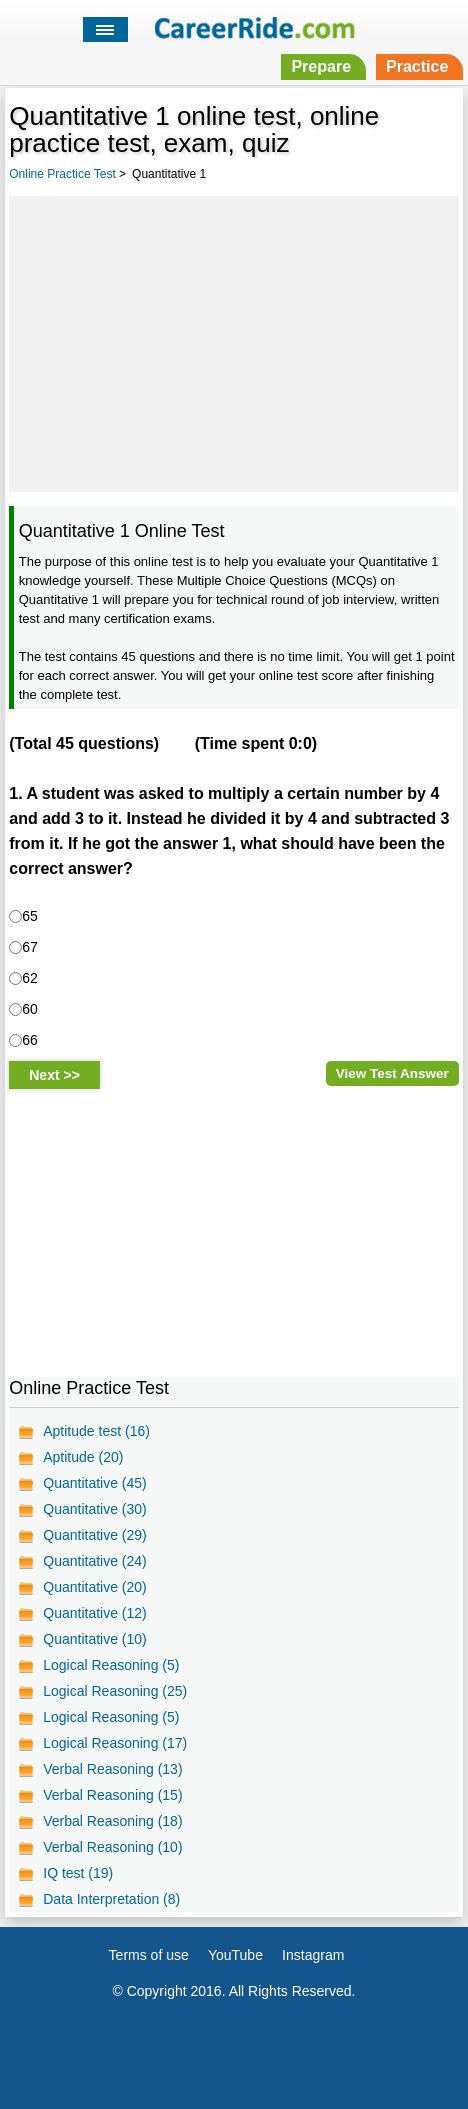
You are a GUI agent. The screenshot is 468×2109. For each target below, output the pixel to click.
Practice (417, 66)
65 (30, 916)
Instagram (313, 1955)
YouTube (235, 1955)
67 (30, 947)
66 (30, 1040)
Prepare (321, 66)
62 (30, 978)
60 (30, 1009)
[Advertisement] (234, 341)
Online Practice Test (62, 174)
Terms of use (149, 1955)
